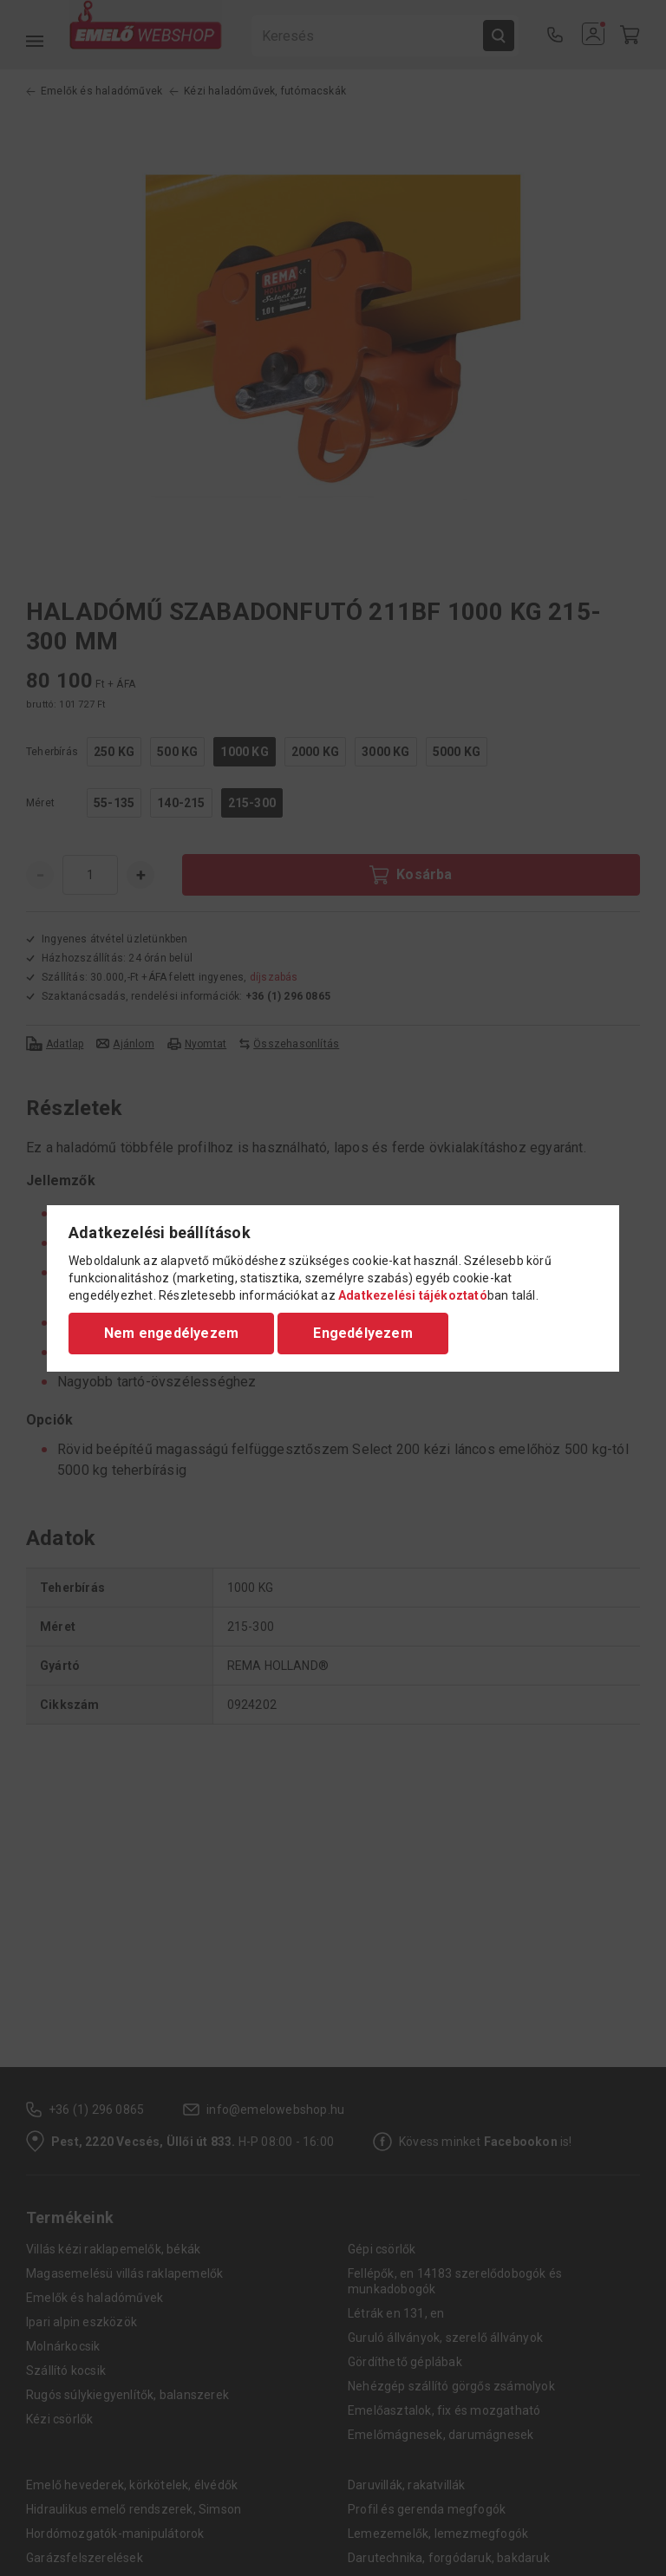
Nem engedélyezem (171, 1333)
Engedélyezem (362, 1333)
